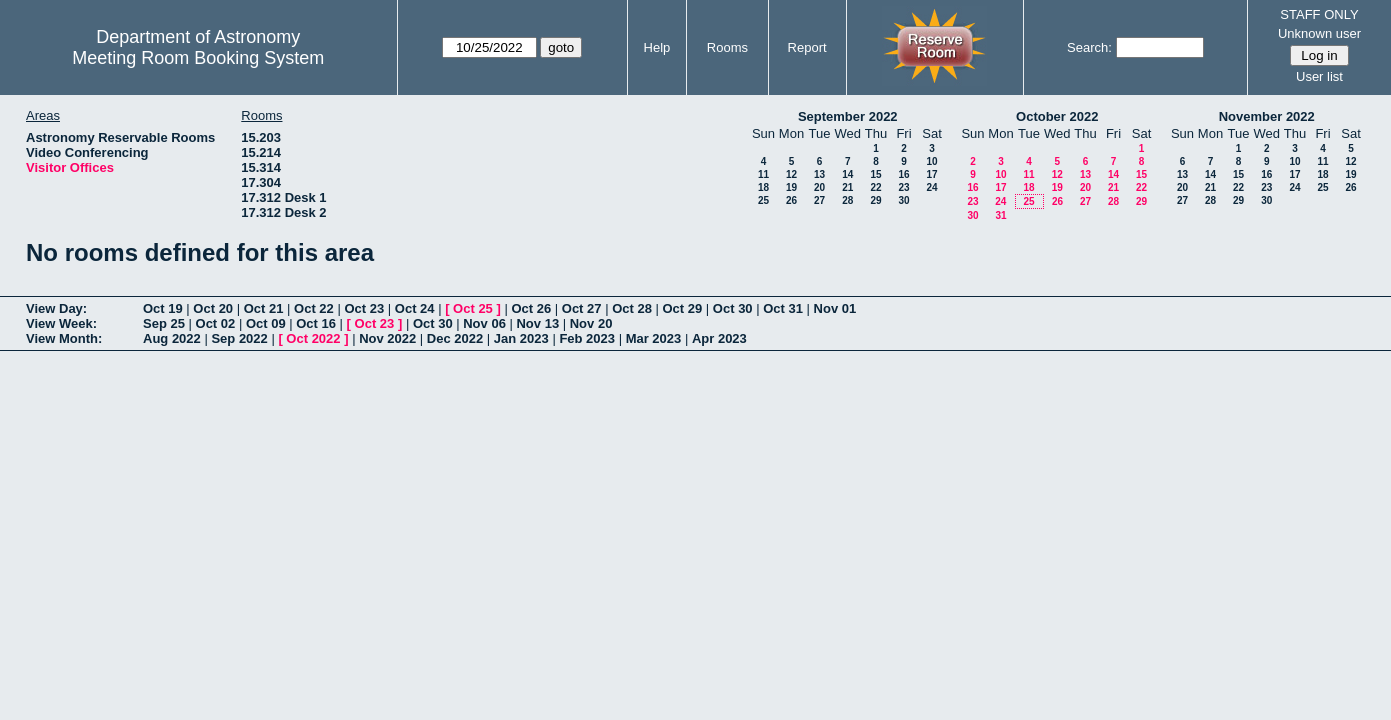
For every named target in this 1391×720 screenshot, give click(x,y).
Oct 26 (531, 308)
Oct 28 (632, 308)
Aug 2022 (172, 338)
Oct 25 (473, 308)
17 (931, 174)
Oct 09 (266, 323)
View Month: (64, 338)
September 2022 (848, 116)
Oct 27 (582, 308)
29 (875, 200)
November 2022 (1267, 116)
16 (903, 174)
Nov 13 (537, 323)
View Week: (61, 323)
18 (763, 187)
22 (875, 187)
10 (931, 161)
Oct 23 (364, 308)
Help (657, 47)
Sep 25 (164, 323)
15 (875, 174)
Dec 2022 (455, 338)
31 (1000, 215)
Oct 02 (216, 323)
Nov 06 (484, 323)
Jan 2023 (521, 338)
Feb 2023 (587, 338)
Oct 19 (163, 308)
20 (819, 187)
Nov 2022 (387, 338)
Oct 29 (683, 308)
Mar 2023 (654, 338)
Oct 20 (213, 308)
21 (847, 187)
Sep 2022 (239, 338)
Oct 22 (314, 308)
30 (903, 200)
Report (807, 47)
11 (763, 174)
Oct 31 (783, 308)
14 (847, 174)
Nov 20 (591, 323)
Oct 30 (733, 308)
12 (791, 174)
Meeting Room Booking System (198, 58)
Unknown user (1319, 33)
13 (819, 174)
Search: (1089, 47)
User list (1319, 76)
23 (903, 187)
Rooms (727, 47)
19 (791, 187)
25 (763, 200)
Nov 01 (835, 308)
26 (791, 200)
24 (931, 187)
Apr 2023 (719, 338)
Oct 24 (415, 308)
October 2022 (1057, 116)
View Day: (56, 308)
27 (819, 200)
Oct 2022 (313, 338)
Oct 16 (316, 323)
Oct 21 (264, 308)
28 (847, 200)
